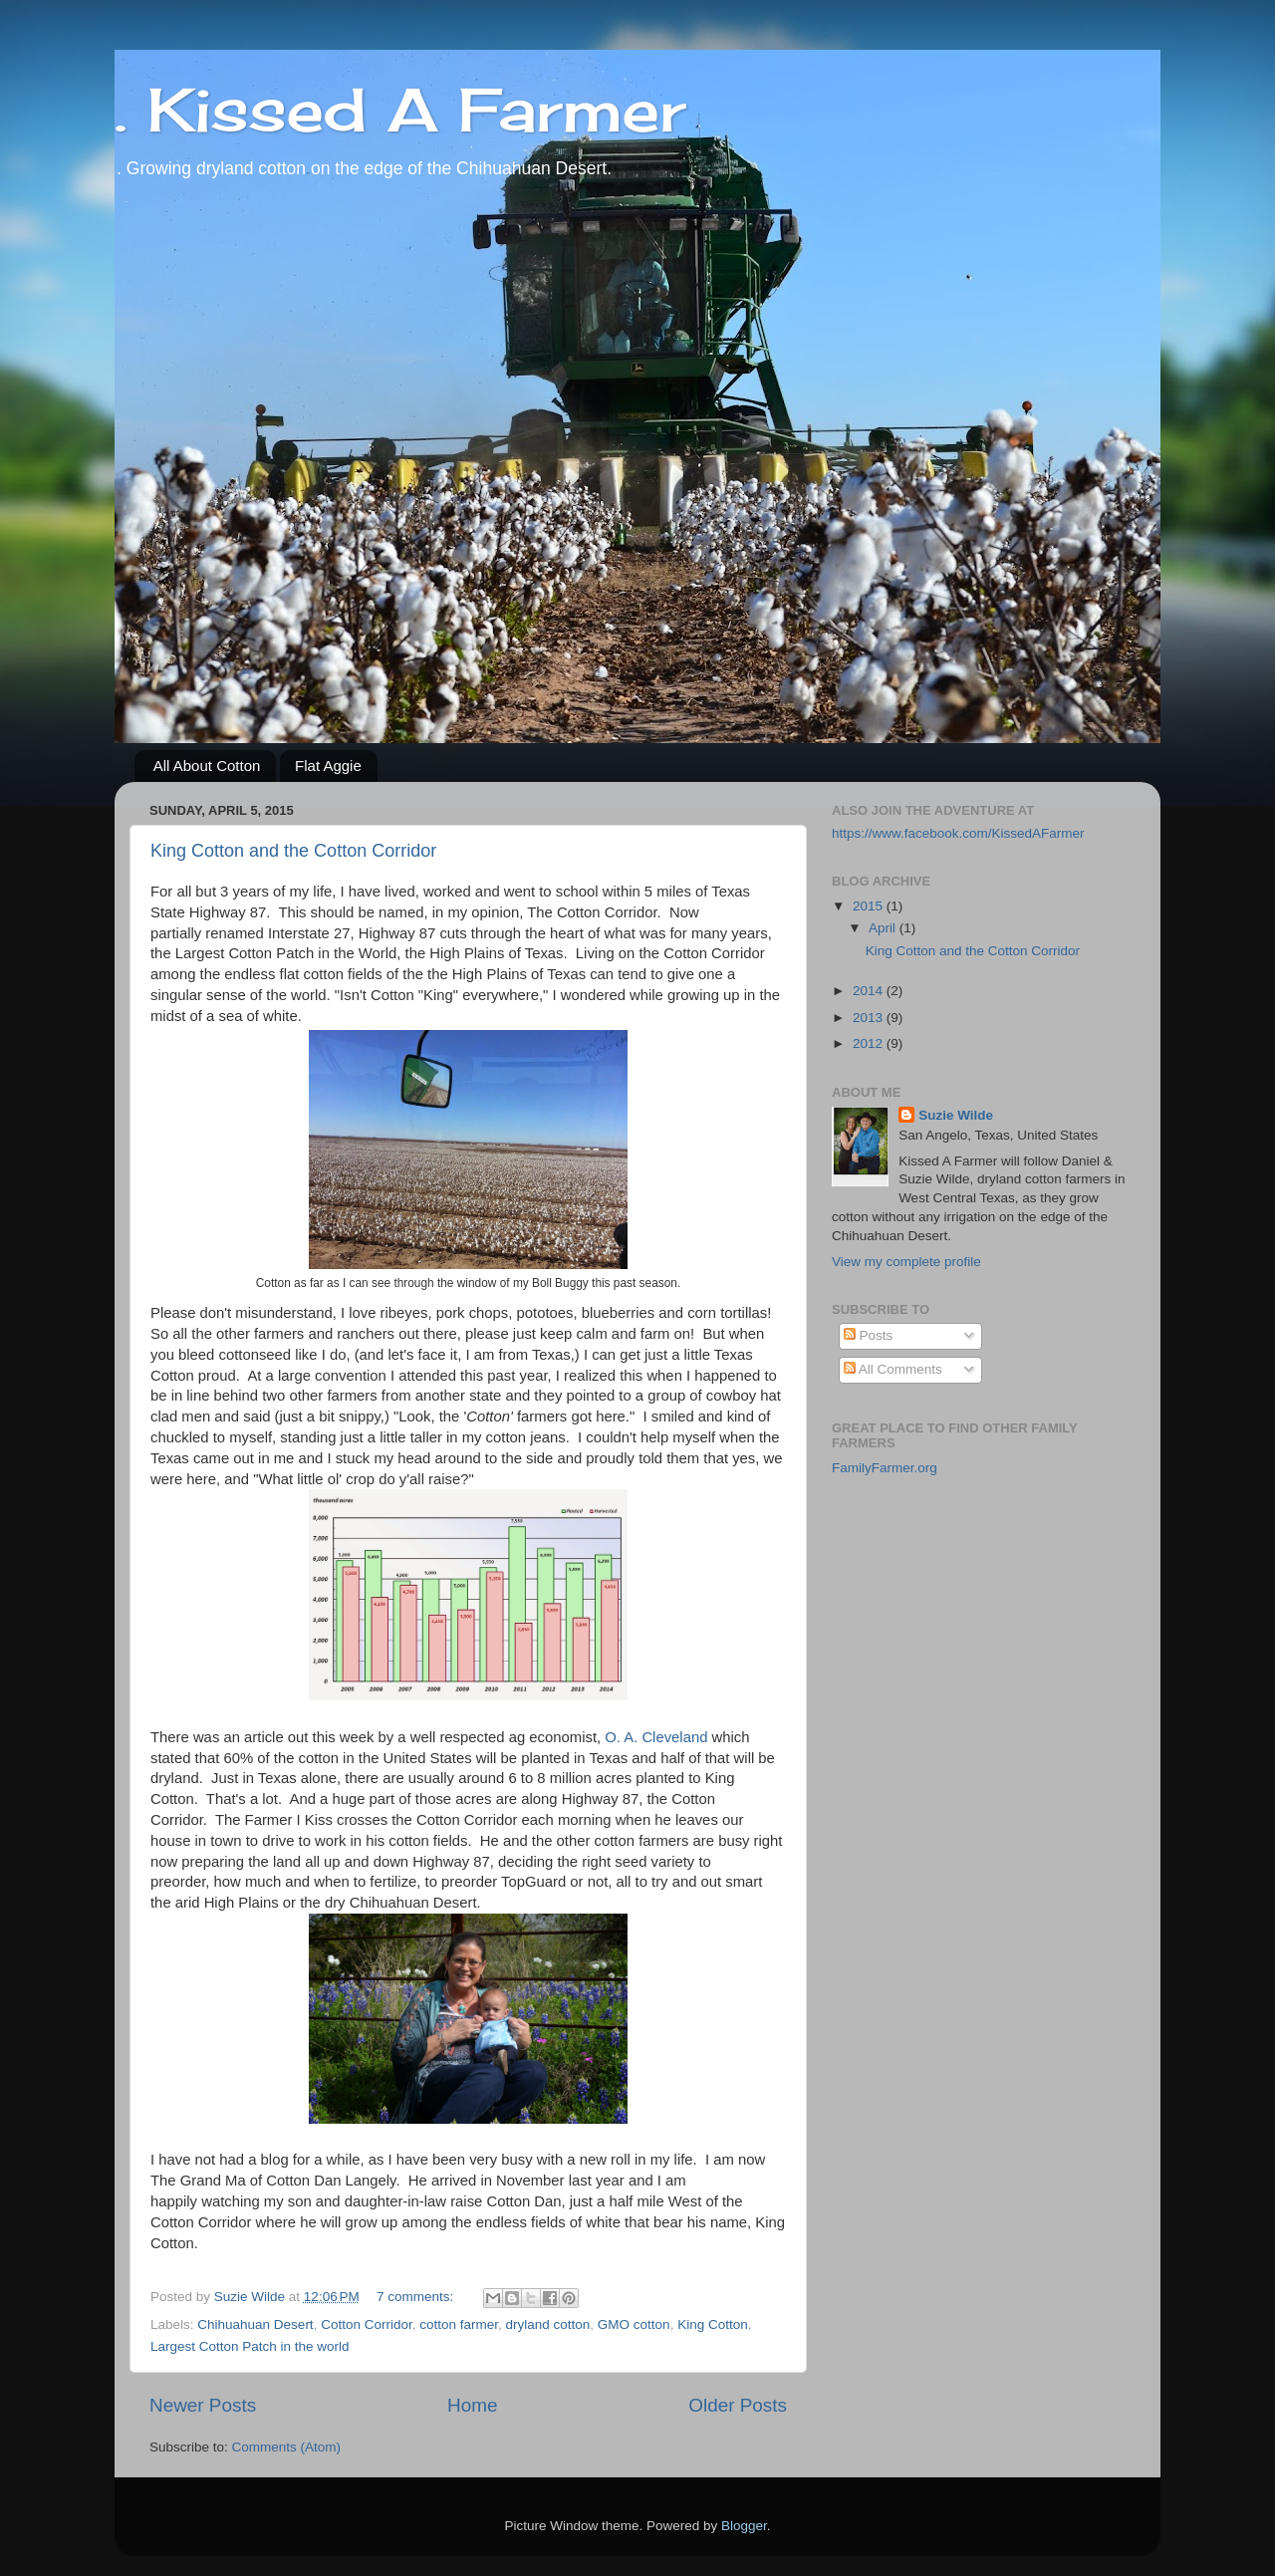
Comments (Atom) (287, 2447)
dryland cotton (548, 2324)
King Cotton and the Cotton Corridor (293, 851)
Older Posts (737, 2405)
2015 (870, 906)
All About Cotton (207, 765)
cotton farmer (458, 2324)
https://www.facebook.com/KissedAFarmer (958, 833)
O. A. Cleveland (656, 1737)
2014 (870, 990)
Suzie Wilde (955, 1115)
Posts (868, 1335)
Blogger (744, 2525)
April (884, 927)
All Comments (893, 1369)
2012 (870, 1043)
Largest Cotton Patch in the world (250, 2346)
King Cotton (712, 2324)
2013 (870, 1017)
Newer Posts (202, 2405)
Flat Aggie (328, 765)
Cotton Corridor (366, 2324)
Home (472, 2405)
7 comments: (417, 2296)
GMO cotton (634, 2324)
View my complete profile (906, 1261)
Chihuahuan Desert (255, 2324)
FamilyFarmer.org (884, 1467)
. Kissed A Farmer (400, 109)
